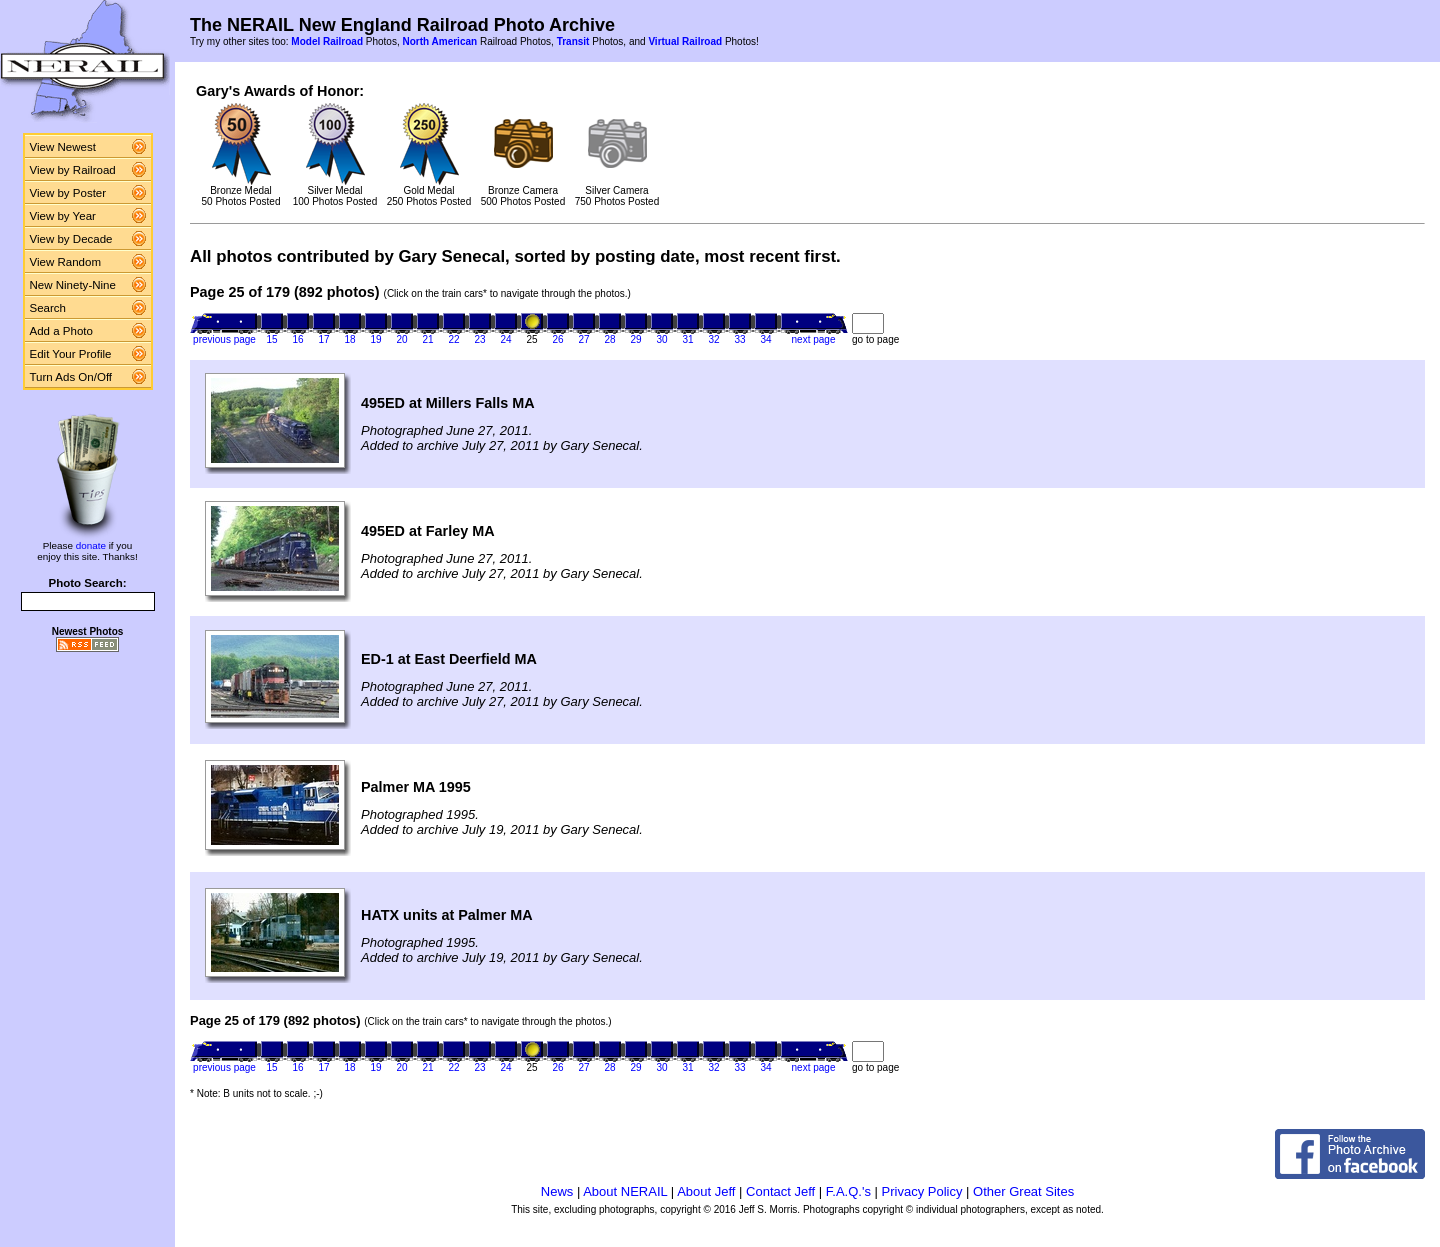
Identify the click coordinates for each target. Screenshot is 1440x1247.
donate (91, 545)
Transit (573, 41)
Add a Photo (61, 331)
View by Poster (68, 193)
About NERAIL (625, 1191)
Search (48, 308)
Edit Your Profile (71, 354)
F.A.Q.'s (848, 1191)
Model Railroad (327, 41)
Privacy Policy (922, 1191)
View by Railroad (73, 170)
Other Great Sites (1023, 1191)
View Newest (63, 147)
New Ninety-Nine (73, 285)
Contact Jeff (780, 1191)
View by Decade (71, 239)
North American (439, 41)
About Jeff (706, 1191)
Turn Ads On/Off (71, 377)
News (557, 1191)
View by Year (63, 216)
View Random (65, 262)
